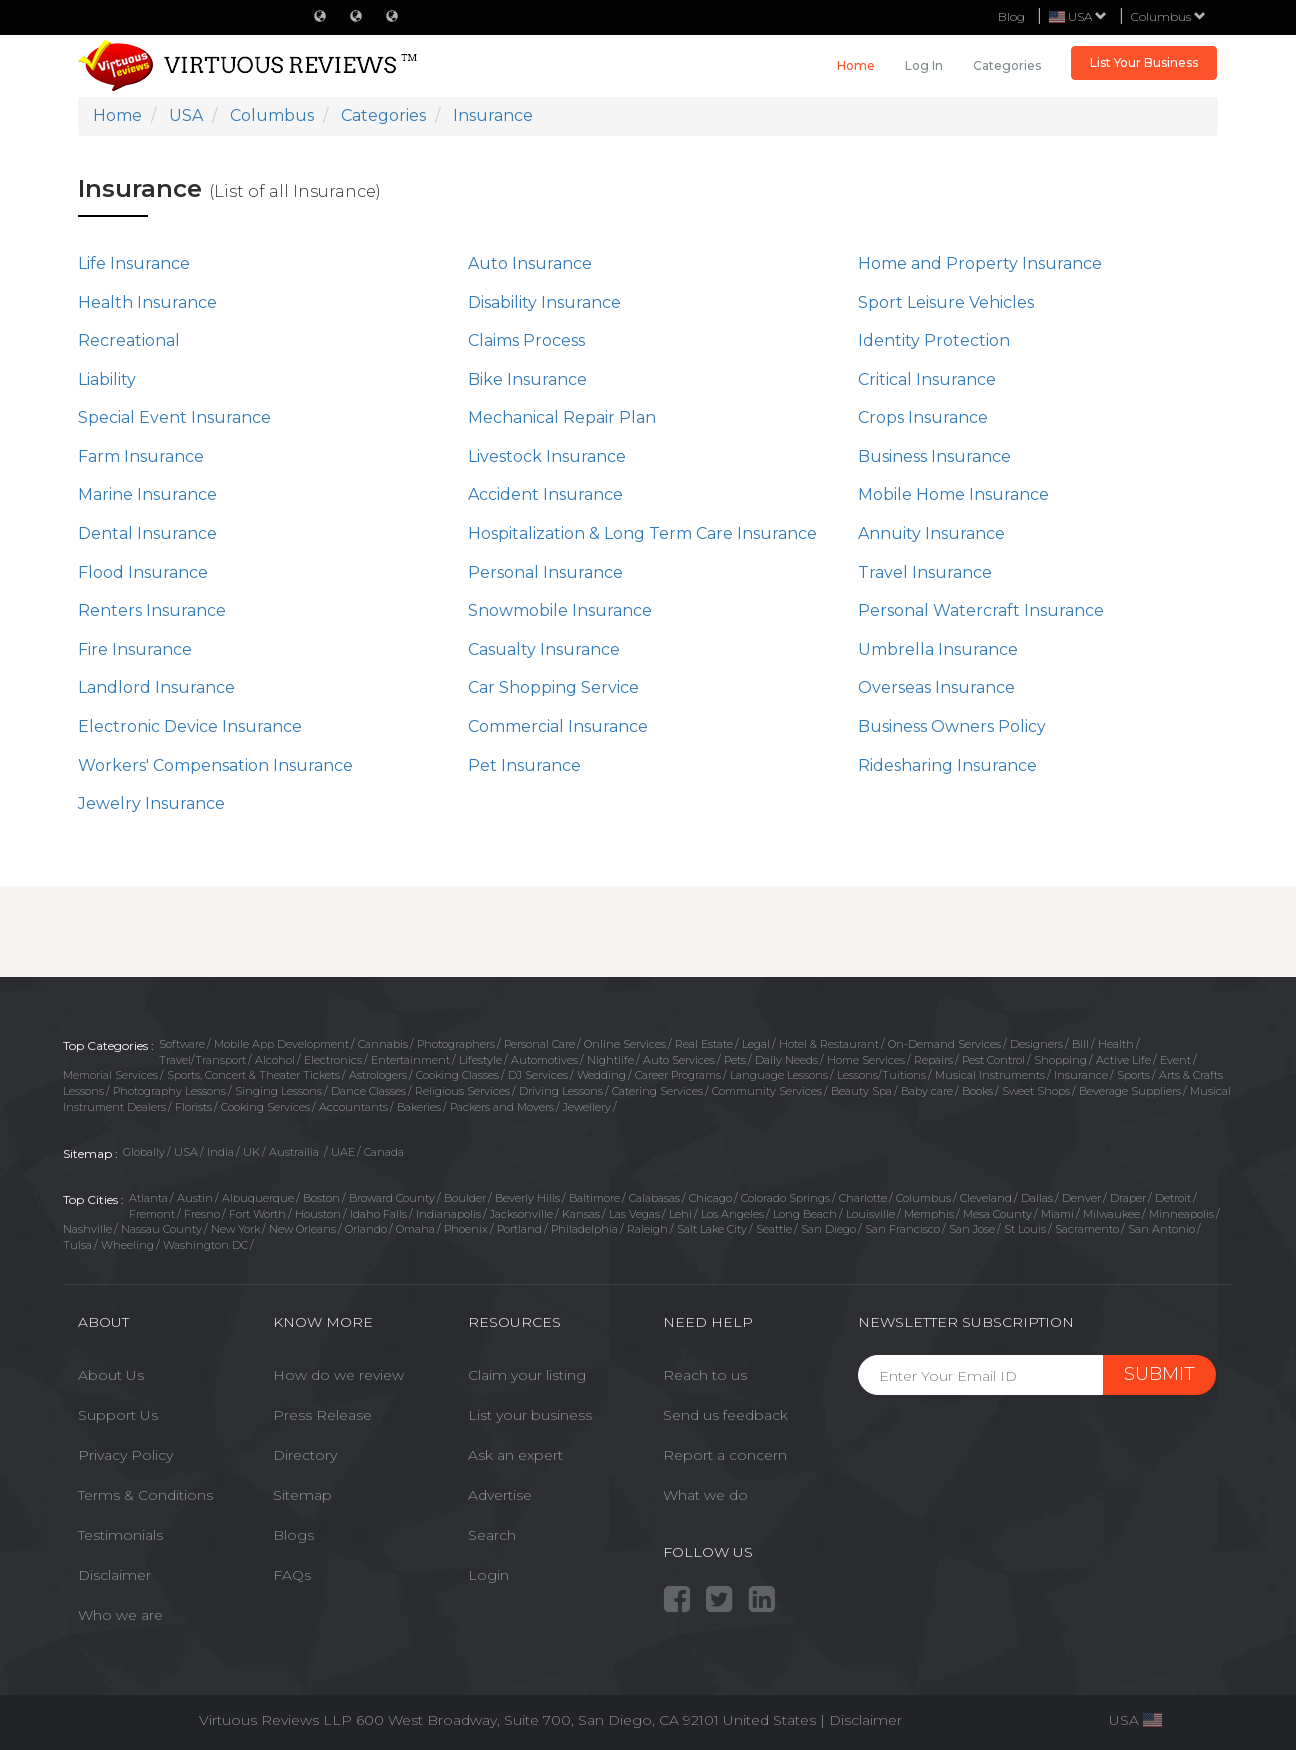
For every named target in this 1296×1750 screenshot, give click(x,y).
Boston (321, 1198)
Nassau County (161, 1229)
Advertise (500, 1495)
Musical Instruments (990, 1075)
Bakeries (419, 1107)
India (220, 1152)
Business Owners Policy (952, 726)
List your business (530, 1415)
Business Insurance (934, 456)
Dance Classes (368, 1091)
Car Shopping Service (553, 687)
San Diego (828, 1229)
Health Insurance (147, 302)
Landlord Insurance (156, 687)
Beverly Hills (527, 1198)
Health (1116, 1044)
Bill (1080, 1044)
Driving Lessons (561, 1091)
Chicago (710, 1198)
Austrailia (295, 1152)
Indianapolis (448, 1214)
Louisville (870, 1214)
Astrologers (378, 1075)
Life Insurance (134, 263)
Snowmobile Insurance (560, 610)
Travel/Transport (202, 1060)
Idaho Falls (378, 1214)
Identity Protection (934, 340)
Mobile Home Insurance (953, 494)
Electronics (333, 1060)
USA (186, 1152)
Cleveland (986, 1198)
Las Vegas (634, 1214)
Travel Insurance (925, 572)
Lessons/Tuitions (881, 1075)
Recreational (129, 340)
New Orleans (302, 1229)
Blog (1011, 16)
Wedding (601, 1075)
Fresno (202, 1214)
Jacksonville (521, 1214)
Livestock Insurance (547, 456)
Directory (305, 1455)
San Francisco (902, 1229)
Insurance (1081, 1075)
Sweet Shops (1036, 1091)
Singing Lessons (278, 1091)
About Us (111, 1375)
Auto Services (679, 1060)
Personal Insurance (545, 572)
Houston (318, 1214)
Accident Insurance (545, 494)
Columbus (1168, 16)
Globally (144, 1152)
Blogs (293, 1535)
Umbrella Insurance (938, 649)
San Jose (972, 1229)
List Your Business (1144, 62)
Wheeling (127, 1245)
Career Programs (678, 1075)
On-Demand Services (944, 1044)
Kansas (581, 1214)
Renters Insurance (152, 610)
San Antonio (1161, 1229)
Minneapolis (1181, 1214)
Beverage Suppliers (1130, 1091)
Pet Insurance (524, 765)
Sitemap (302, 1495)
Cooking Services (265, 1107)
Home (856, 65)
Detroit (1173, 1198)
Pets (735, 1060)
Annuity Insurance (931, 533)
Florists (193, 1107)
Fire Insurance (135, 649)
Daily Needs (786, 1060)
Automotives (544, 1060)
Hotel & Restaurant (829, 1044)
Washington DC (205, 1245)
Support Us (118, 1415)
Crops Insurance (923, 417)
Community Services (767, 1091)
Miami (1057, 1214)
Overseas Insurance (936, 687)
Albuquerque (258, 1198)
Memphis (929, 1214)
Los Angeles (732, 1214)
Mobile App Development (281, 1044)
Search (492, 1535)
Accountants (353, 1107)
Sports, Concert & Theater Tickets (253, 1075)
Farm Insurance (141, 456)
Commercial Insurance (558, 726)
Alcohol (275, 1060)
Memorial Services (110, 1075)
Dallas (1037, 1198)
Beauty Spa (861, 1091)
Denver (1081, 1198)
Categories (1007, 65)
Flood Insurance (143, 572)
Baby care (927, 1091)
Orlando (366, 1229)
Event (1175, 1060)
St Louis (1025, 1229)
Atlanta (148, 1198)
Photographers (456, 1044)
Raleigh (647, 1229)
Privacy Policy (125, 1455)
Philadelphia (584, 1229)
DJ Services (538, 1075)
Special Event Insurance (174, 417)
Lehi (680, 1214)
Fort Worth (257, 1214)
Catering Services (657, 1091)
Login (488, 1575)
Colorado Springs (785, 1198)
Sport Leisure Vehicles (946, 302)
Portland (519, 1229)
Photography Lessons (169, 1091)
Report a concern (725, 1455)
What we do (705, 1495)
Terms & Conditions (145, 1495)
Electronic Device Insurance (190, 726)
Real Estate (704, 1044)
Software (182, 1044)
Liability (107, 379)
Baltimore (594, 1198)
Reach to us (705, 1375)
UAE (343, 1152)
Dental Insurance (147, 533)
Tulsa (77, 1245)
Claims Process (526, 340)
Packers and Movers (502, 1107)
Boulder (465, 1198)
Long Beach (805, 1214)
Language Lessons (779, 1075)
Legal (756, 1044)
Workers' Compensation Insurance (215, 765)
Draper (1128, 1198)
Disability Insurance (544, 302)
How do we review (338, 1375)
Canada (384, 1152)
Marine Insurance (147, 494)
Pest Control (993, 1060)
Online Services (625, 1044)
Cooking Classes (457, 1075)
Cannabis (383, 1044)
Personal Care (539, 1044)
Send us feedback (725, 1415)
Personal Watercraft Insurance (981, 610)
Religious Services (462, 1091)
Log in (924, 65)
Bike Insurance (527, 379)
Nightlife (610, 1060)
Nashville (87, 1229)
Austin (195, 1198)
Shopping (1060, 1060)
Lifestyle (480, 1060)
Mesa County (997, 1214)
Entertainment (410, 1060)
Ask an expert (515, 1455)
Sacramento (1087, 1229)
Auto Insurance (530, 263)
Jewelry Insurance (151, 803)
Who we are (120, 1615)
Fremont (152, 1214)
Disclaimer (114, 1575)
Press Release (322, 1415)
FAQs (292, 1575)
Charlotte (863, 1198)
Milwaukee (1111, 1214)
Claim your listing (527, 1375)
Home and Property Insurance (980, 263)
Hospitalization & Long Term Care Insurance (642, 533)
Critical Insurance (927, 379)
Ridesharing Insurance (947, 765)
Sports (1133, 1075)
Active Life (1123, 1060)
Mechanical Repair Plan (562, 417)
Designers (1036, 1044)
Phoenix (466, 1229)
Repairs (933, 1060)
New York (235, 1229)
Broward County (392, 1198)
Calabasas (654, 1198)
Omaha (415, 1229)
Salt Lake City (712, 1229)
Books (977, 1091)
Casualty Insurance (544, 649)
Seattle (774, 1229)
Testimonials (120, 1535)
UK (251, 1152)
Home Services (866, 1060)
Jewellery (587, 1107)
